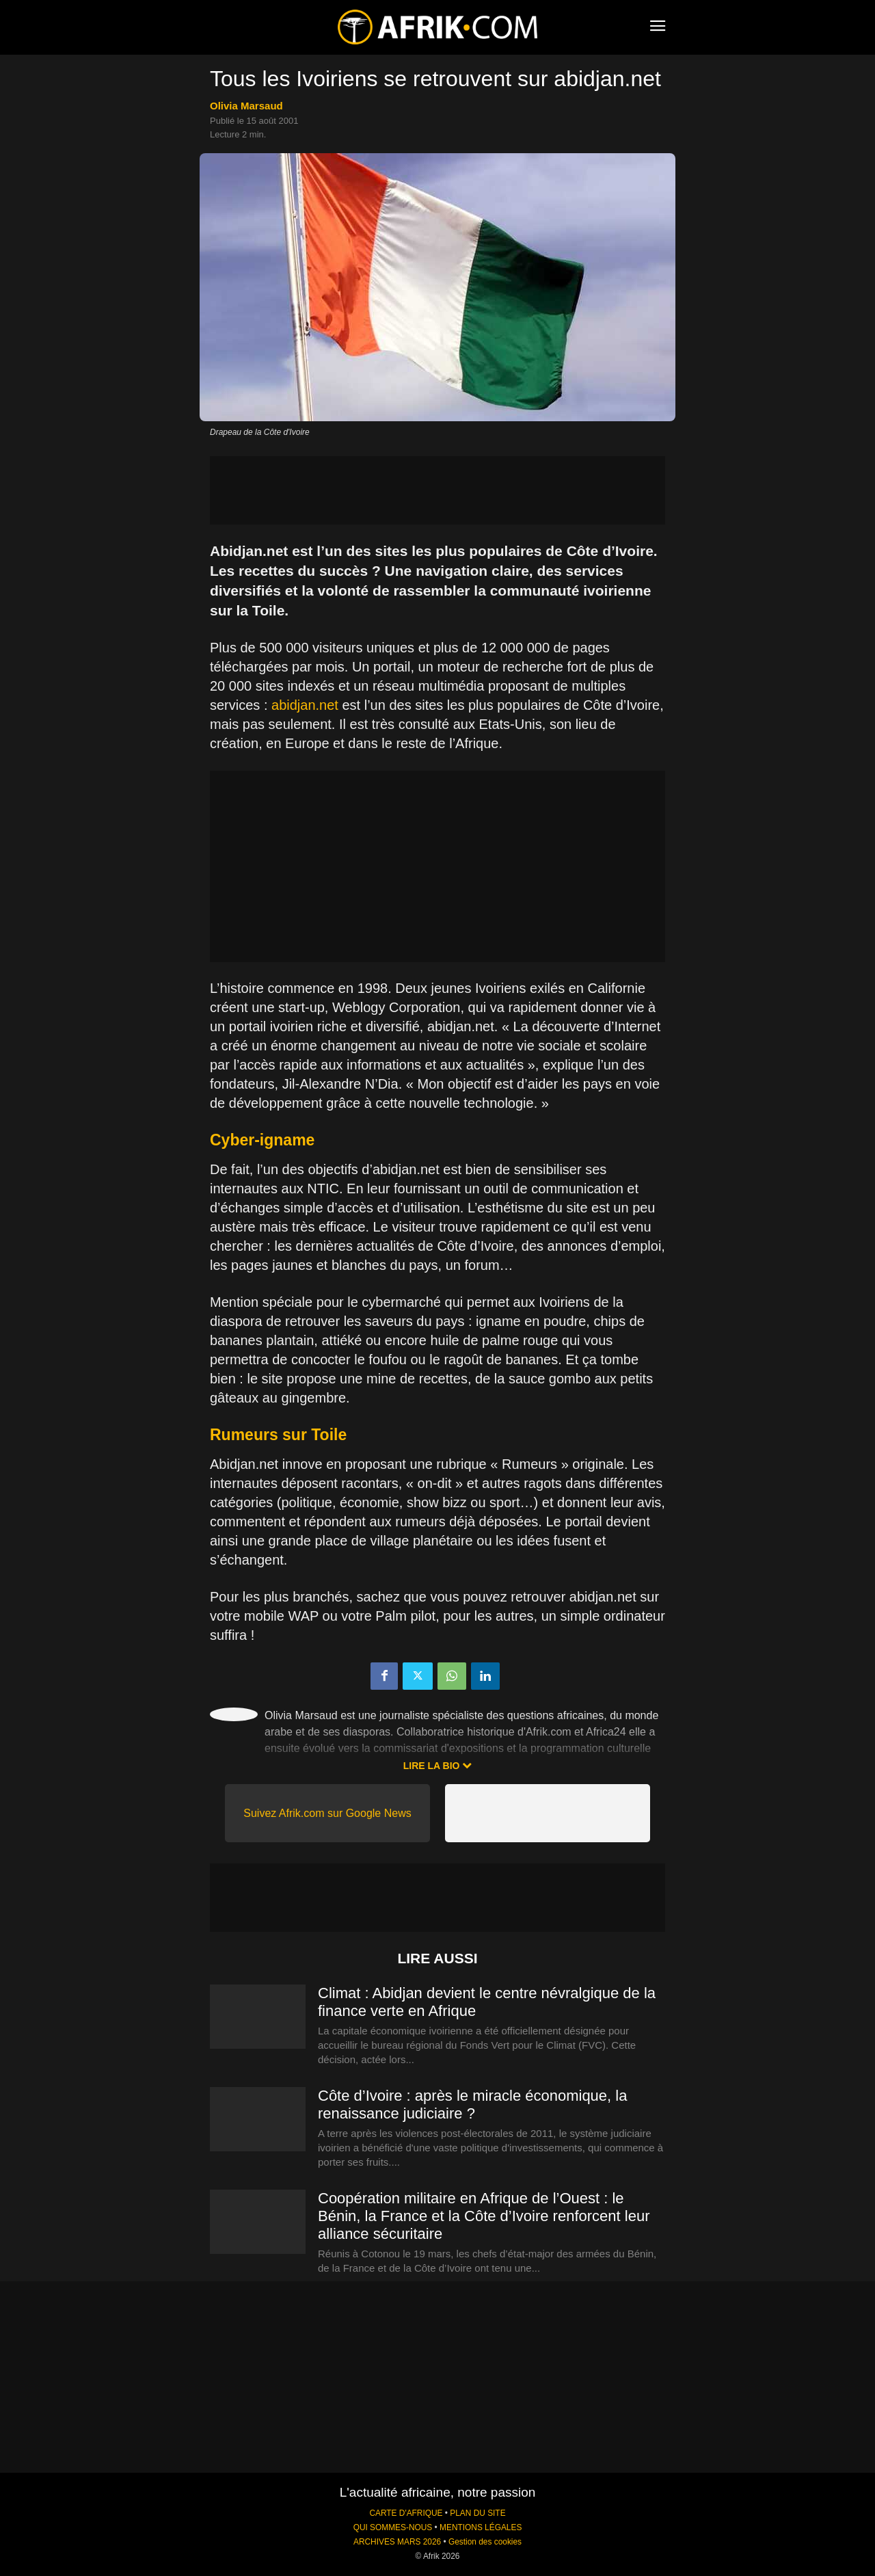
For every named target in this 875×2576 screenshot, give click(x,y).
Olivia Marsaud (246, 105)
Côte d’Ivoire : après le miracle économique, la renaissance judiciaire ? (472, 2104)
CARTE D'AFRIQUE (405, 2513)
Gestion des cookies (485, 2542)
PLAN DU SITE (477, 2513)
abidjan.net (304, 705)
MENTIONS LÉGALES (481, 2527)
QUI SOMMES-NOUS (393, 2527)
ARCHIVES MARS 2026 (397, 2542)
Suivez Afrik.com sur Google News (327, 1813)
